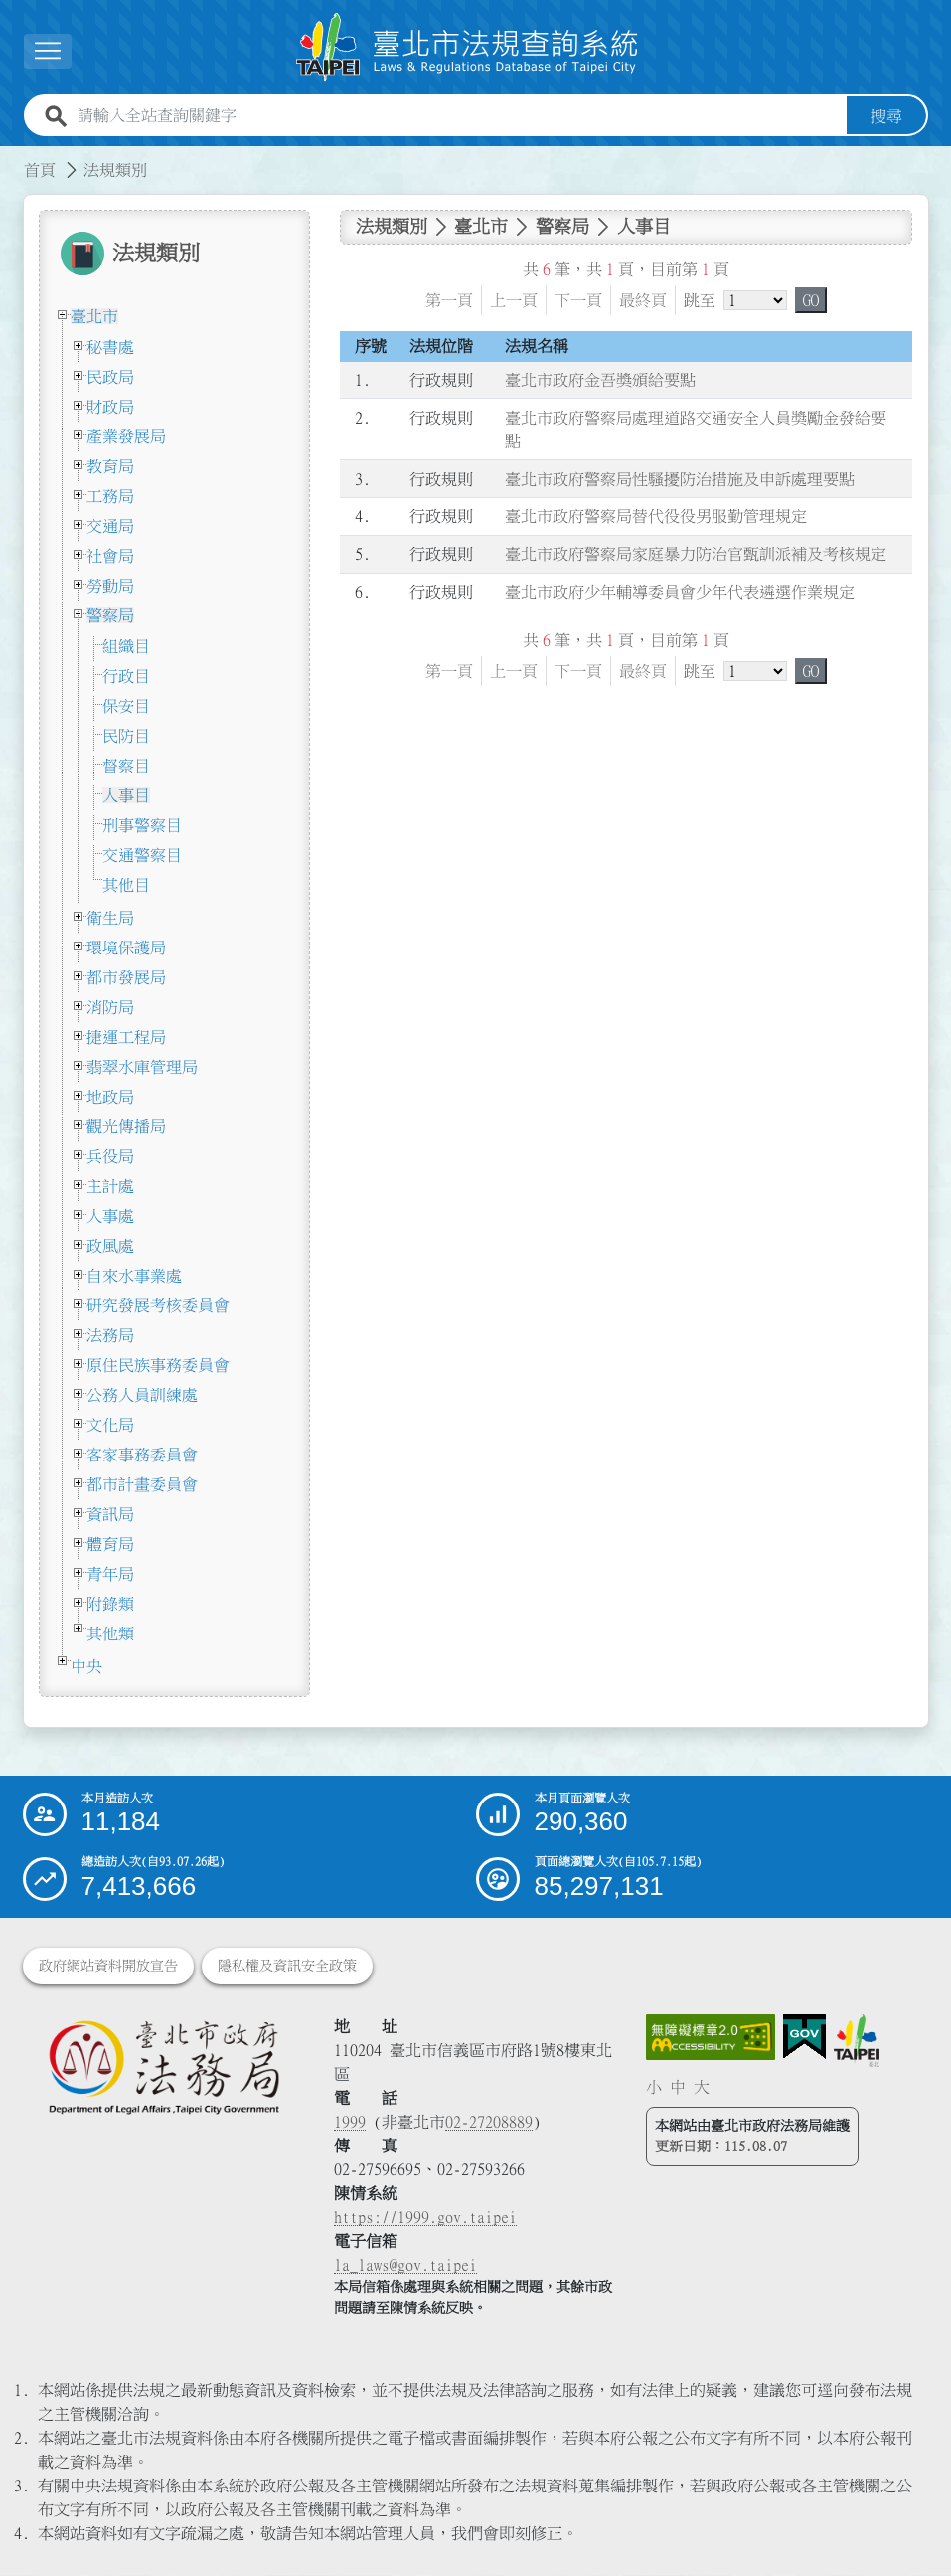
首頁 (40, 170)
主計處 (110, 1186)
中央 (86, 1666)
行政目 (126, 676)
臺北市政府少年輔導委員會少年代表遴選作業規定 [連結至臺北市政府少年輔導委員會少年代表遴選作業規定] (680, 592)
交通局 (110, 526)
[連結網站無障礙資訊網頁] (710, 2038)
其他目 (126, 885)
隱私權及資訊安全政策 (287, 1967)
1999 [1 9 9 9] (350, 2123)
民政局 (110, 377)
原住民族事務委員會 (158, 1365)
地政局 (110, 1097)
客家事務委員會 (142, 1454)
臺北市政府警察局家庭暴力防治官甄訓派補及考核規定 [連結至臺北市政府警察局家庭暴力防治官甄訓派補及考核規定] (695, 554)
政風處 (110, 1246)
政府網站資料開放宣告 (108, 1967)
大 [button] (702, 2087)
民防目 (126, 736)
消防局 (110, 1007)
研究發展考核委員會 (158, 1305)
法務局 (110, 1335)
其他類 (110, 1633)
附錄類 (110, 1604)
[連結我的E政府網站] (804, 2038)
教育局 (110, 466)
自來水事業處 (134, 1276)
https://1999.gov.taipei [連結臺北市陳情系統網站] (425, 2218)
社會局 (110, 556)
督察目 (126, 765)
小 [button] (654, 2087)
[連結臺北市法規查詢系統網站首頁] (468, 47)
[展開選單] (48, 51)
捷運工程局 (126, 1037)
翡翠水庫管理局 (142, 1067)
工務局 (110, 496)
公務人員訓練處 (142, 1395)
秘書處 (110, 347)
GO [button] (811, 300)
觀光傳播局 (126, 1126)
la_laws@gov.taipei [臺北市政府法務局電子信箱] (405, 2266)
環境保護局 (126, 947)
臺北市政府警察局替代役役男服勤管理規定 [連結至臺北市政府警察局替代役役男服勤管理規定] (656, 517)
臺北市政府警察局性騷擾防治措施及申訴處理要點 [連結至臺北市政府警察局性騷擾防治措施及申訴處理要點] (680, 479)
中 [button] (678, 2087)
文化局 (110, 1425)
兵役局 (110, 1156)
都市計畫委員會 (142, 1484)
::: (12, 158)
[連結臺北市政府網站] (856, 2041)
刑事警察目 (142, 825)
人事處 (110, 1216)
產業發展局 (126, 436)
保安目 (126, 706)
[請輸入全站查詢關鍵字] (458, 116)
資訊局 (110, 1514)
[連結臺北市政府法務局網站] (164, 2067)
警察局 (110, 615)
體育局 (110, 1544)
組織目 (126, 646)
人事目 (126, 795)
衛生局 (110, 918)
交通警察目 (142, 855)
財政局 (110, 407)
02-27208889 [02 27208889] (489, 2123)
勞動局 (110, 586)
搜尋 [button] (886, 116)
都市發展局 (126, 977)
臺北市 (94, 316)
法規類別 (115, 170)
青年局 (110, 1574)
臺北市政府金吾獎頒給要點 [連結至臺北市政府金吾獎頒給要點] (600, 380)
